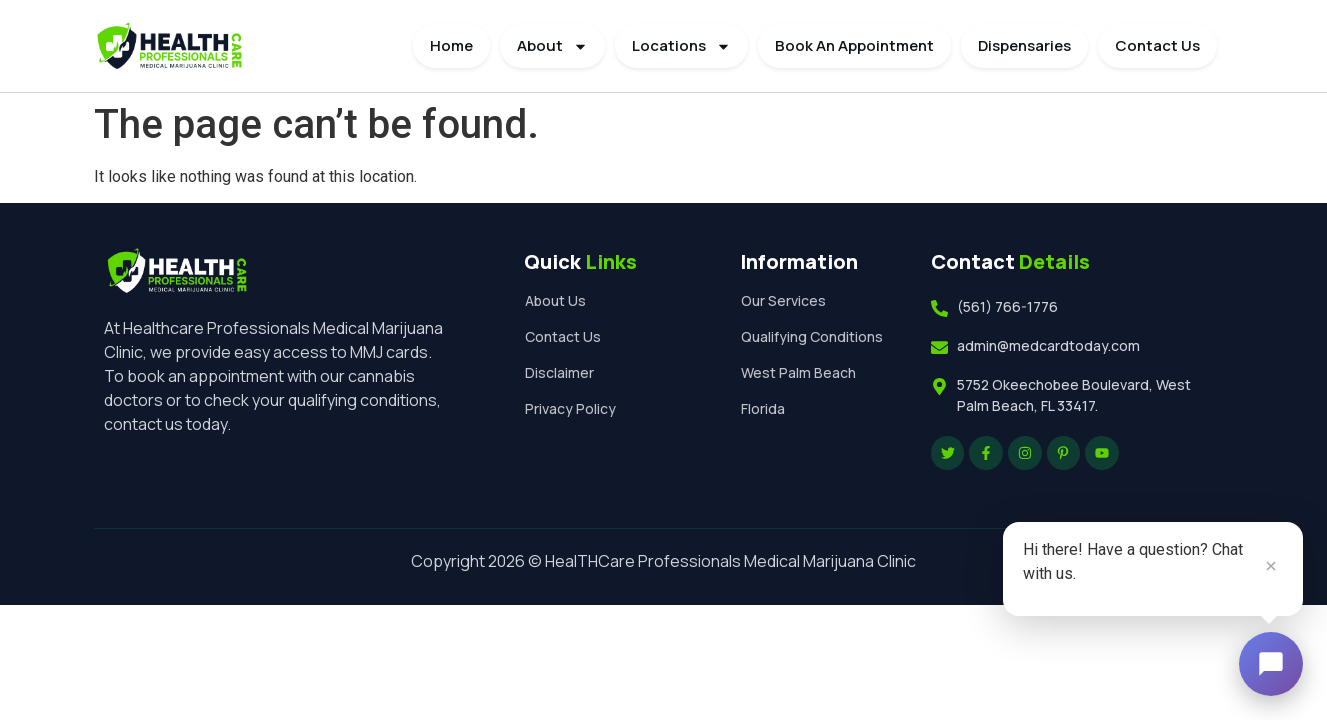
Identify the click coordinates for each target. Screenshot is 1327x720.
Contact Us (1157, 45)
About (552, 46)
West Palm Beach (802, 392)
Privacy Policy (574, 408)
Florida (767, 428)
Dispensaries (1024, 45)
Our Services (787, 300)
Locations (681, 46)
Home (451, 45)
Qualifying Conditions (781, 346)
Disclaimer (563, 372)
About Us (559, 300)
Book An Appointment (854, 45)
